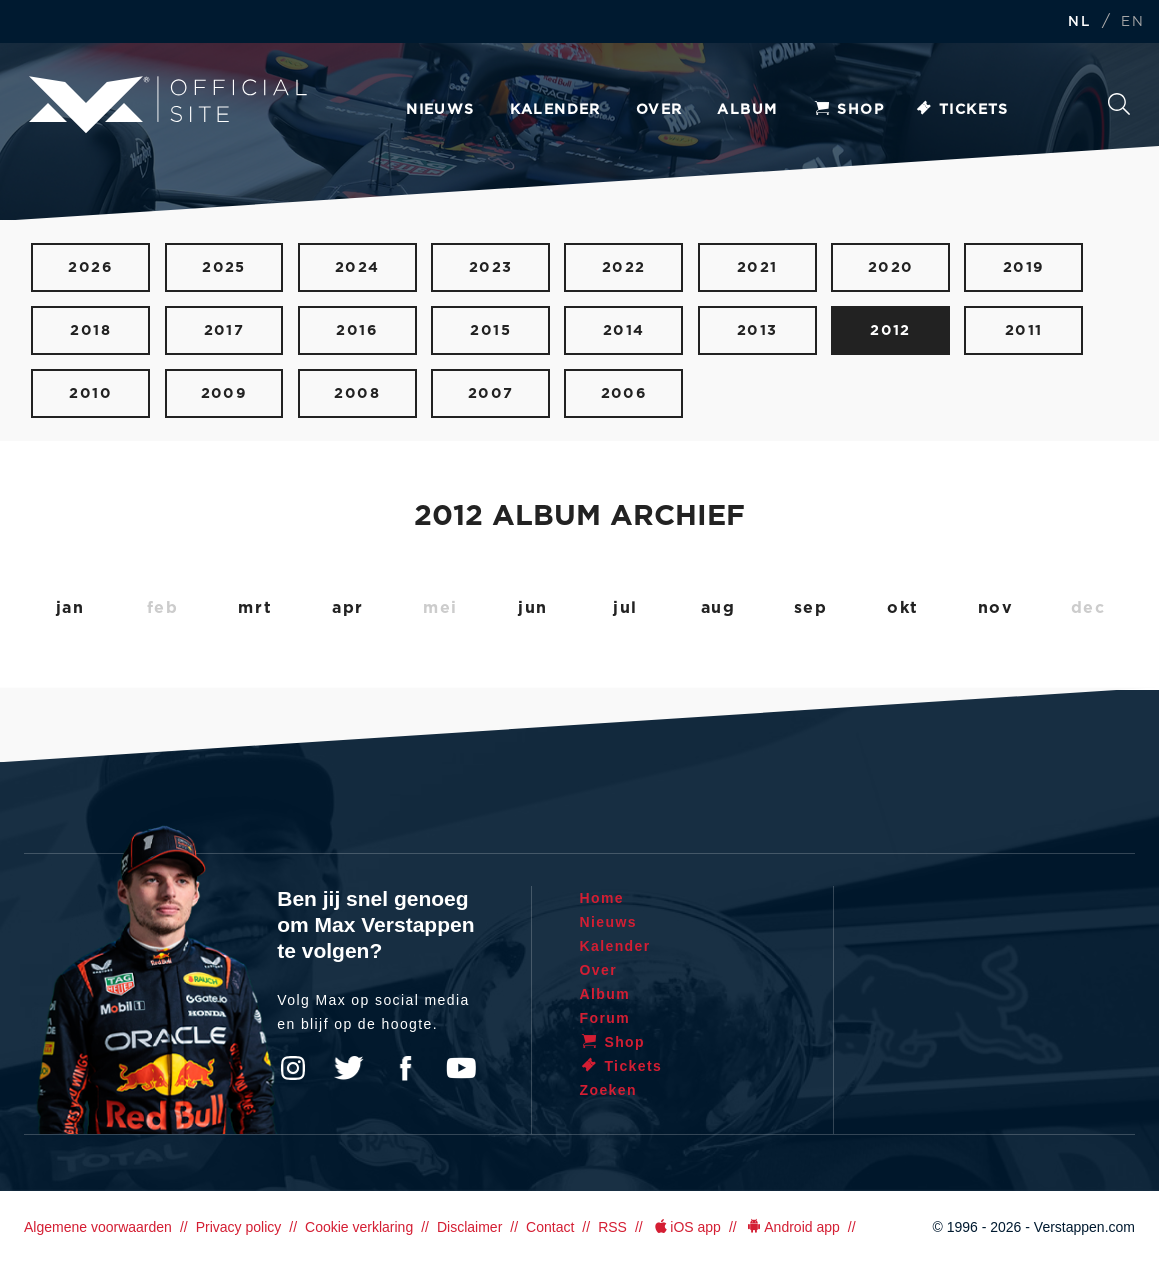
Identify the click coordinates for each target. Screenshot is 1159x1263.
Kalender (555, 110)
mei (440, 608)
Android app (792, 1227)
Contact (550, 1227)
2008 (357, 393)
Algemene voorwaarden (98, 1227)
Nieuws (440, 110)
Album (747, 110)
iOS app (686, 1227)
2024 (357, 267)
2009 (224, 393)
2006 (624, 393)
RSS (612, 1227)
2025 (224, 267)
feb (163, 608)
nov (996, 608)
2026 (90, 267)
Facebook (405, 1068)
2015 (490, 330)
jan (70, 608)
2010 (90, 393)
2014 (624, 330)
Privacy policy (239, 1227)
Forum (605, 1018)
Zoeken (1119, 104)
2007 (491, 393)
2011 (1024, 330)
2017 (224, 330)
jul (625, 608)
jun (533, 608)
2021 (757, 267)
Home (602, 898)
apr (348, 608)
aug (718, 608)
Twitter (349, 1068)
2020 (891, 267)
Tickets (961, 110)
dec (1088, 608)
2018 (90, 330)
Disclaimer (469, 1227)
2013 (757, 330)
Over (659, 110)
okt (903, 608)
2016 (357, 330)
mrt (255, 608)
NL (1079, 22)
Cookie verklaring (359, 1227)
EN (1132, 22)
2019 (1024, 267)
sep (811, 608)
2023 (491, 267)
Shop (848, 110)
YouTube (461, 1068)
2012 (890, 330)
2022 (624, 267)
